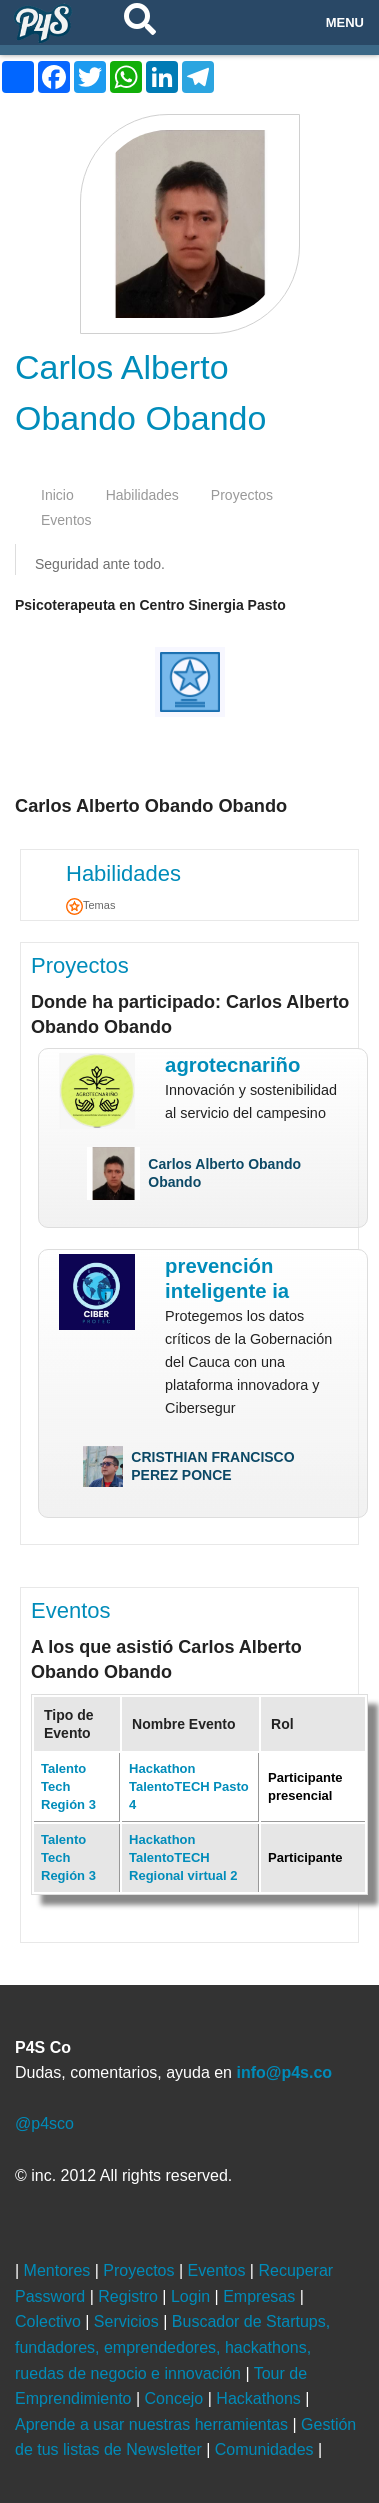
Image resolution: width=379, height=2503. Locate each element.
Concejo (176, 2398)
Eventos (71, 1610)
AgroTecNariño (232, 1065)
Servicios (128, 2321)
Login (193, 2296)
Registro (130, 2296)
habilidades (142, 495)
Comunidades (266, 2449)
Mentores (59, 2270)
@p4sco (44, 2123)
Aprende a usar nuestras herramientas (153, 2424)
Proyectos (80, 965)
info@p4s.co (284, 2072)
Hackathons (260, 2398)
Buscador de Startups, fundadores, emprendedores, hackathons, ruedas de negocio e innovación (172, 2347)
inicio (57, 495)
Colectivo (50, 2321)
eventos (66, 520)
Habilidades (123, 873)
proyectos (242, 495)
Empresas (261, 2296)
